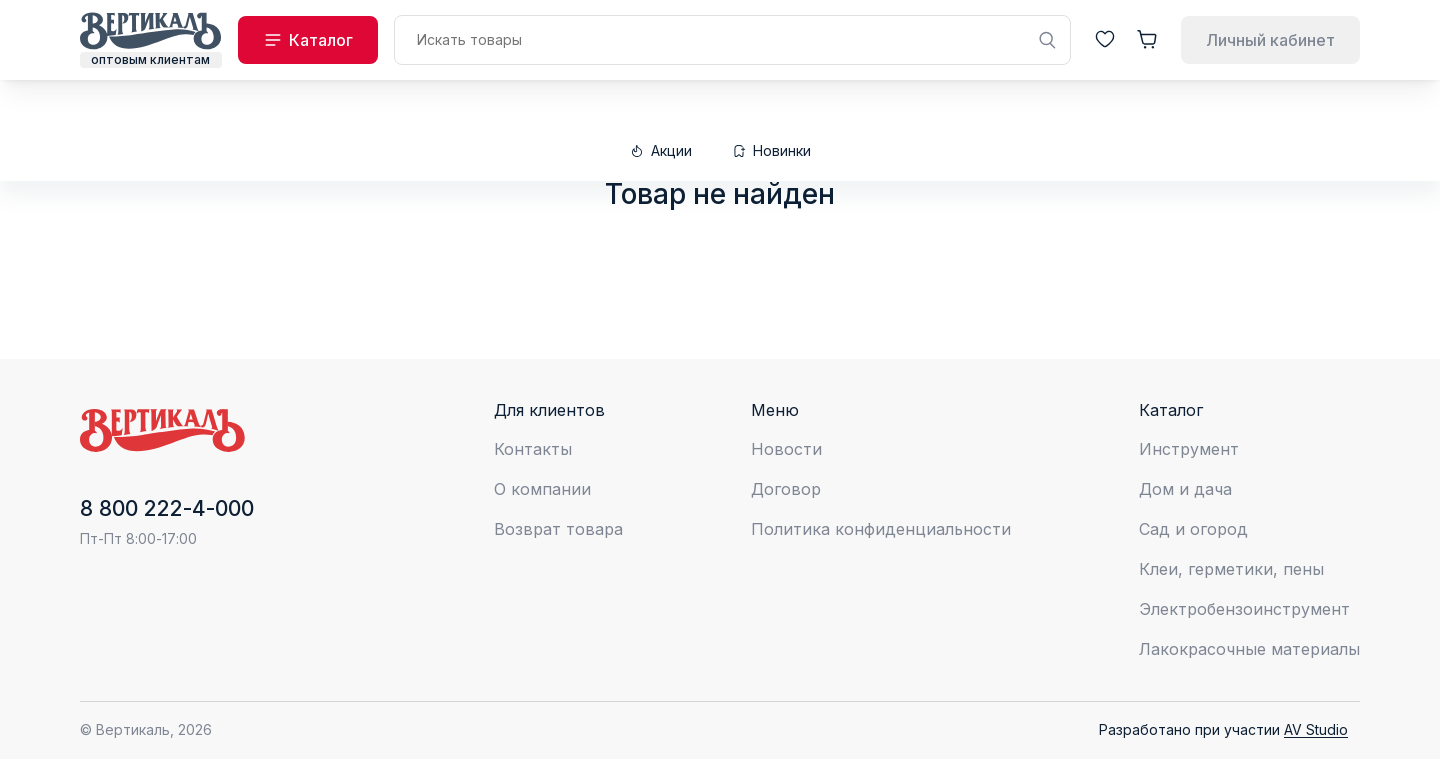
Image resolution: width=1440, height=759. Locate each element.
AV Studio (1316, 729)
